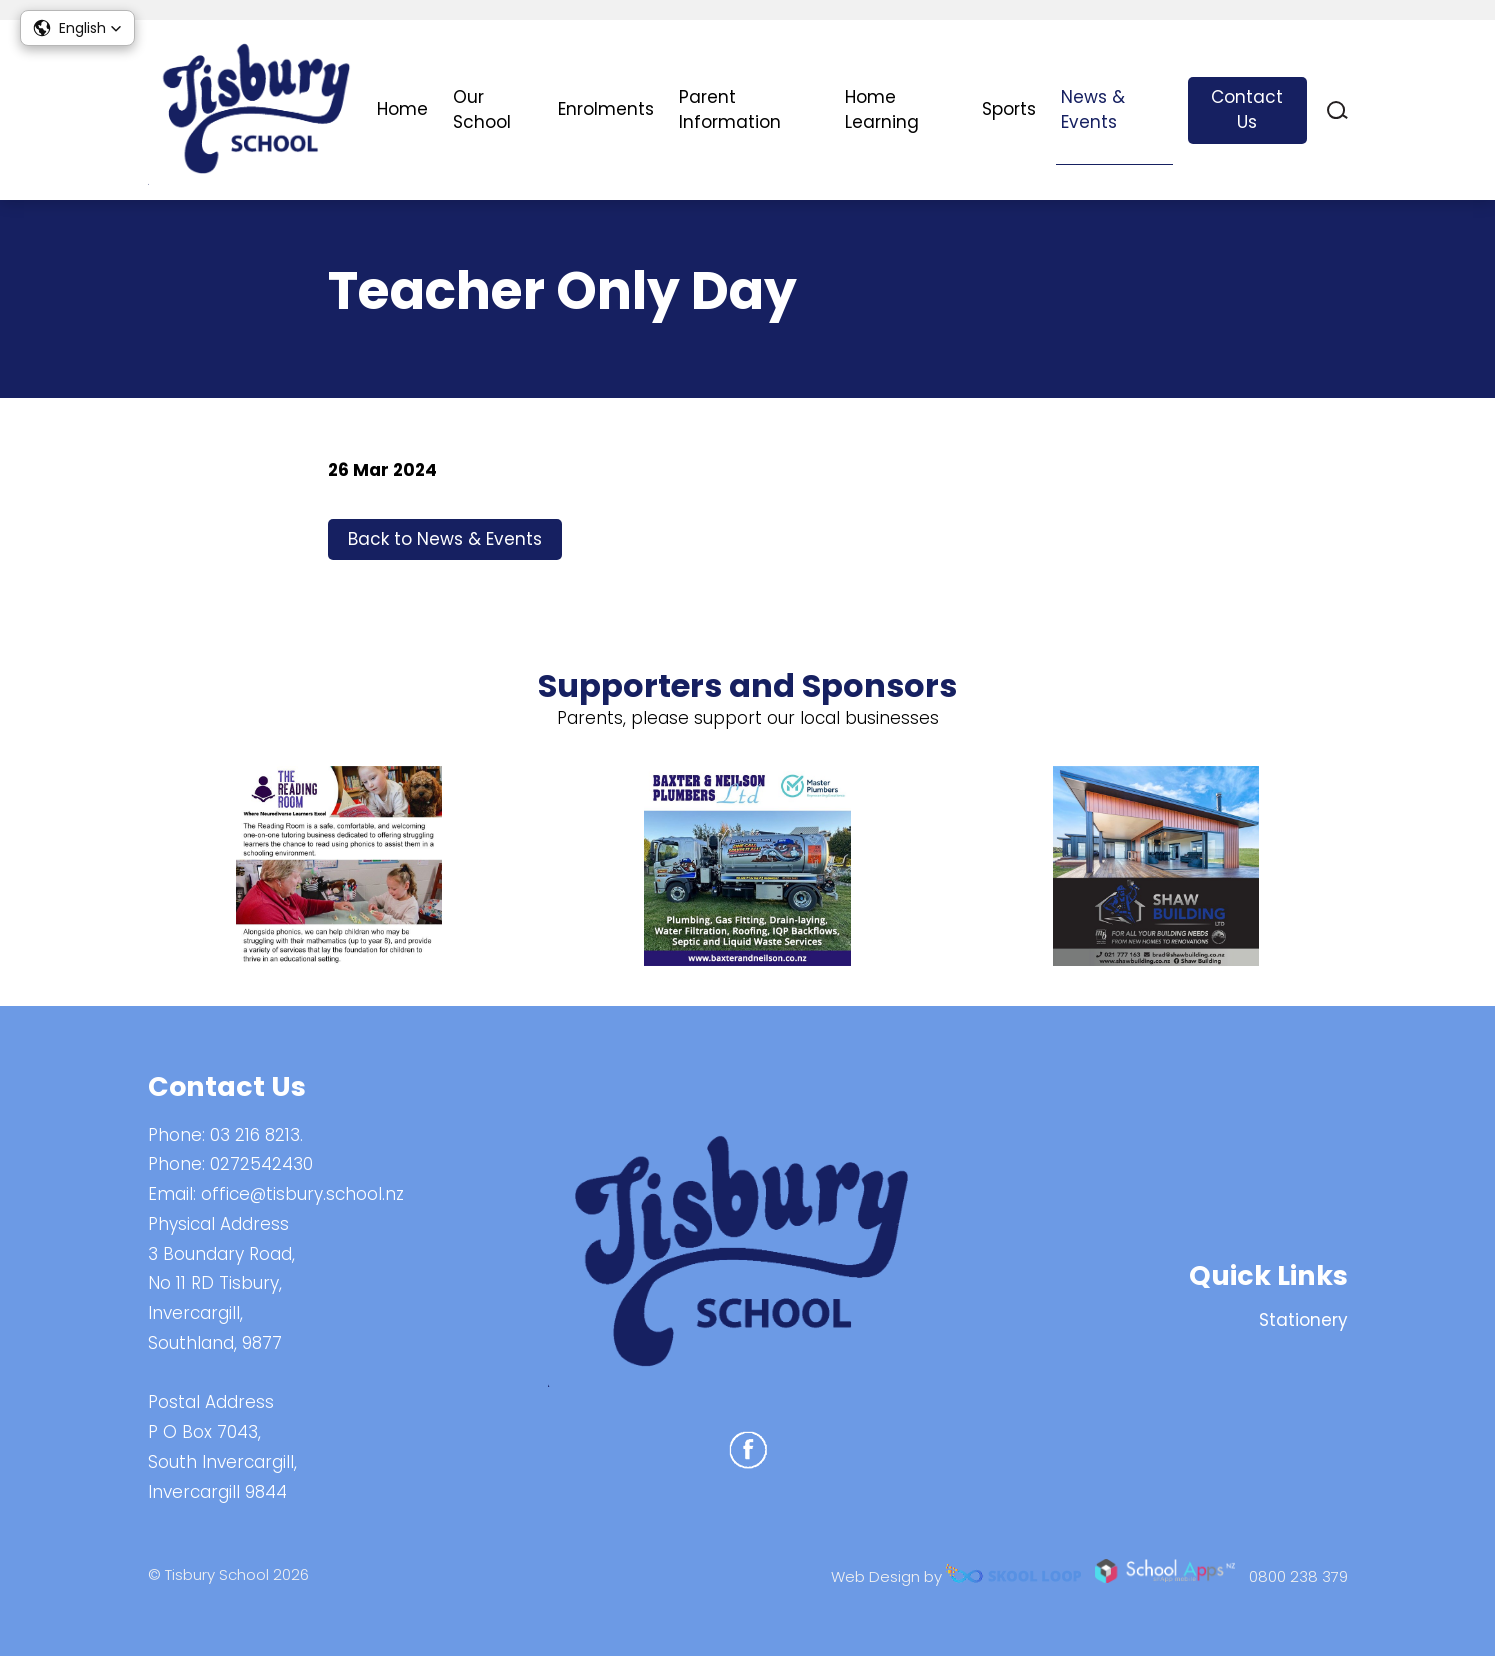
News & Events (1093, 110)
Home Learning (882, 110)
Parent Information (730, 110)
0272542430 (261, 1164)
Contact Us (1247, 110)
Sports (1009, 109)
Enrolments (606, 109)
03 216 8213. (256, 1135)
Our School (482, 110)
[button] (77, 28)
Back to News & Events (445, 539)
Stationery (1303, 1320)
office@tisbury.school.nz (302, 1194)
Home (402, 109)
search (1337, 110)
